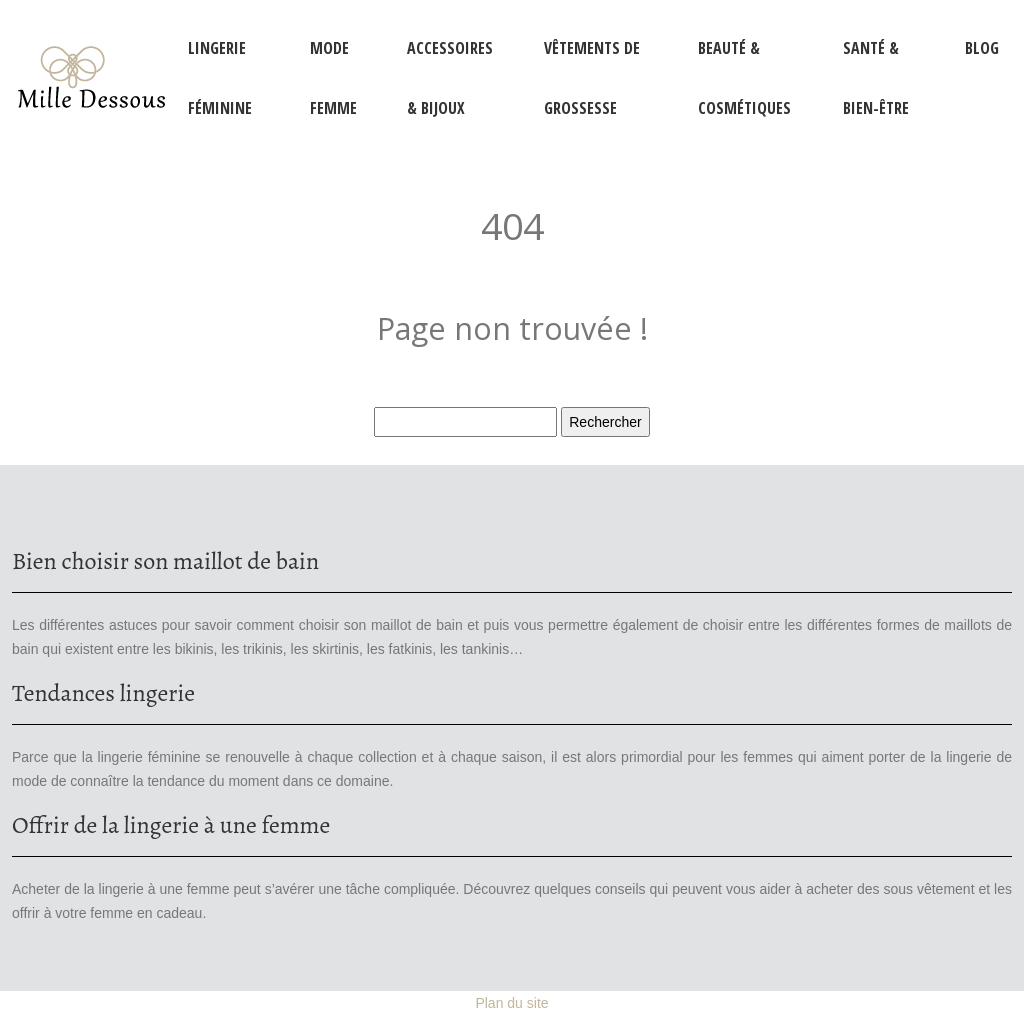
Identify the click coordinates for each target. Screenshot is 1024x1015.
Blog (982, 48)
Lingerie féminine (220, 78)
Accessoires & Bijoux (450, 78)
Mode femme (333, 78)
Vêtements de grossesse (592, 78)
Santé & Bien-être (876, 78)
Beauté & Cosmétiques (744, 78)
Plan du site (511, 1003)
